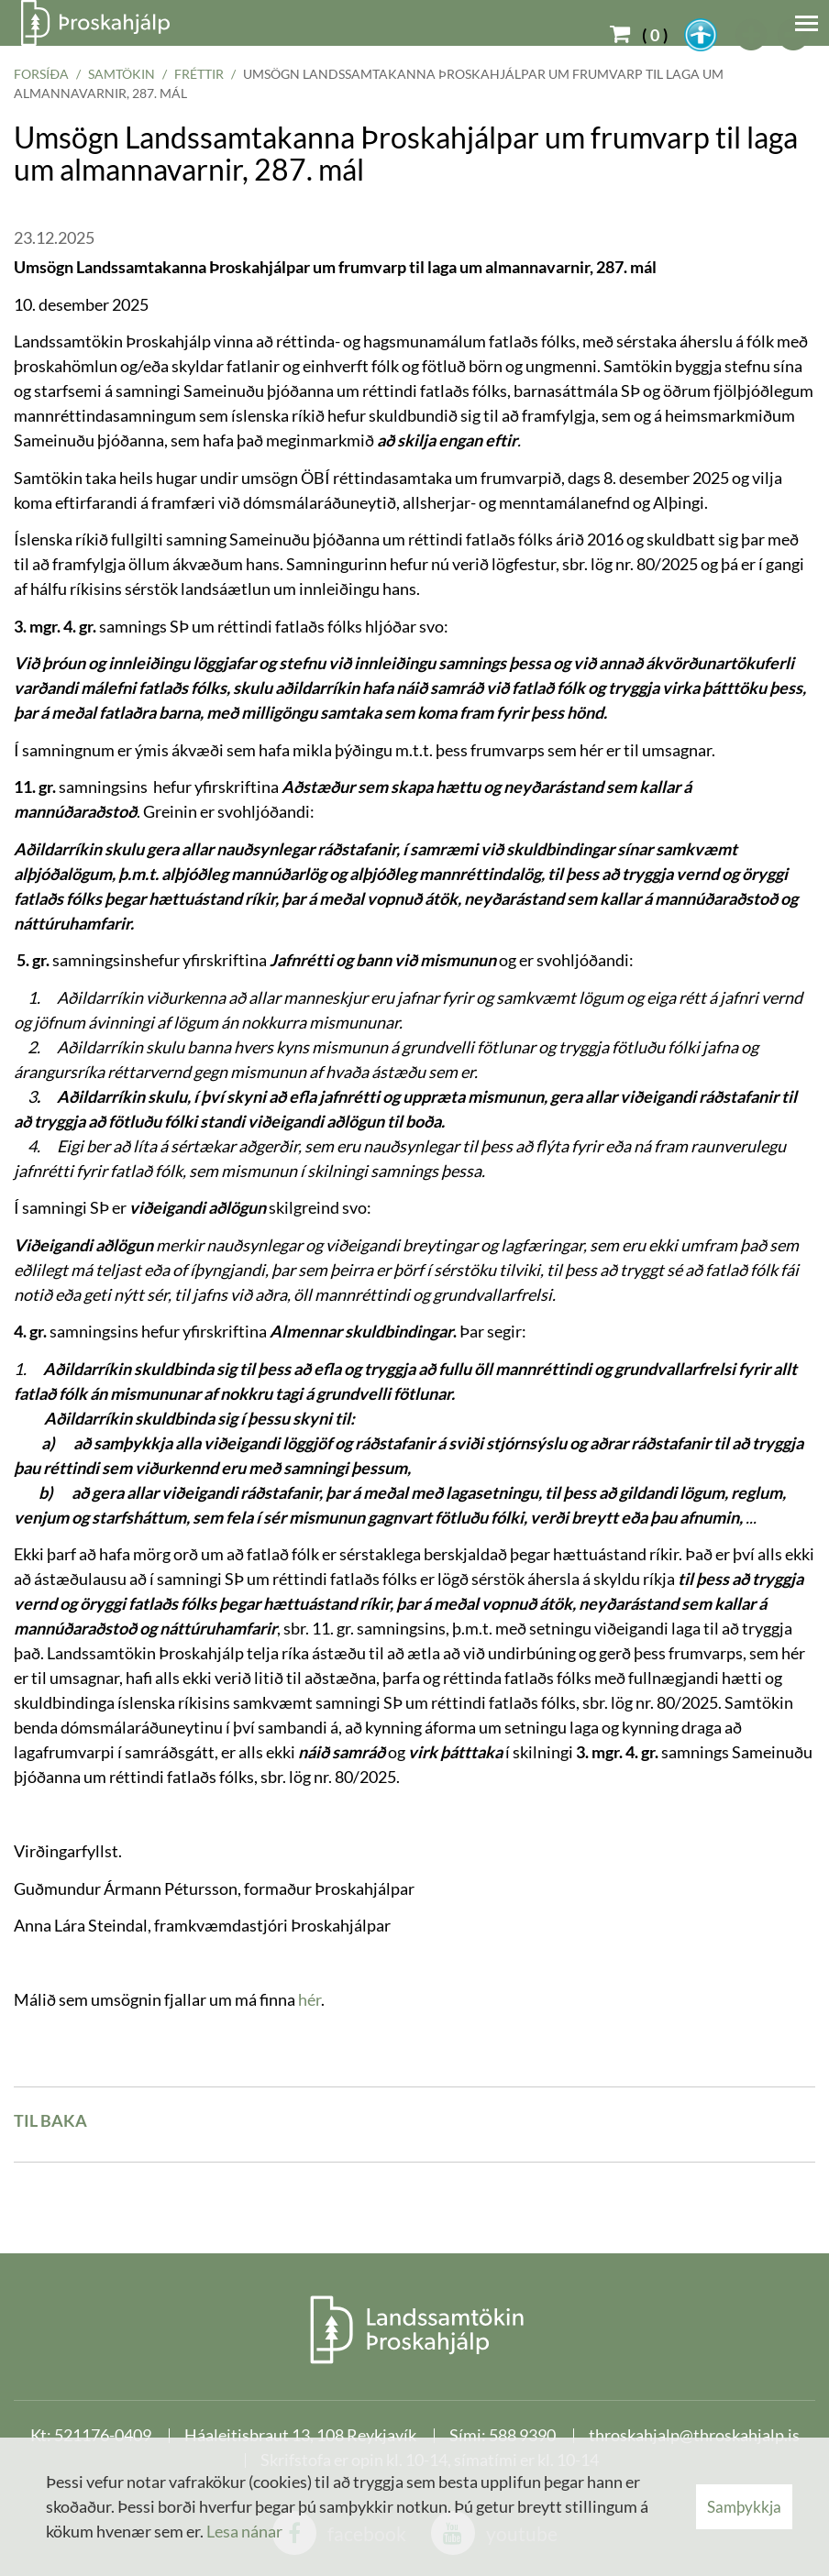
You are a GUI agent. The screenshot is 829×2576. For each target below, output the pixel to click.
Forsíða (41, 74)
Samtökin (121, 74)
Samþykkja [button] (744, 2506)
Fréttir (199, 74)
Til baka (50, 2120)
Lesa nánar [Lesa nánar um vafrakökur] (244, 2531)
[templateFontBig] (751, 34)
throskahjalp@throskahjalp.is (694, 2435)
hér (309, 1999)
